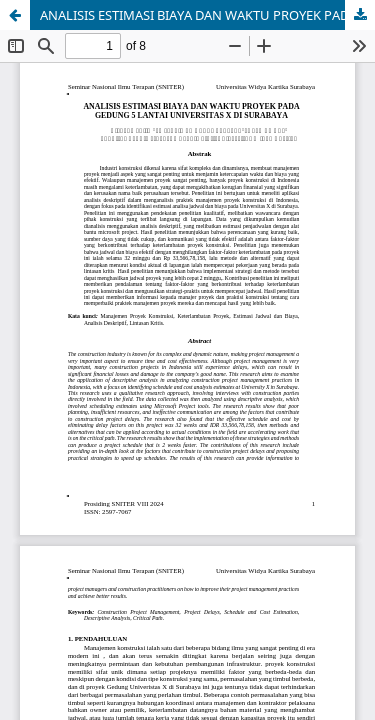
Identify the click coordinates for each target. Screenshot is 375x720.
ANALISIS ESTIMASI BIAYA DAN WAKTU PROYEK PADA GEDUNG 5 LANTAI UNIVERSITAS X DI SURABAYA (207, 15)
